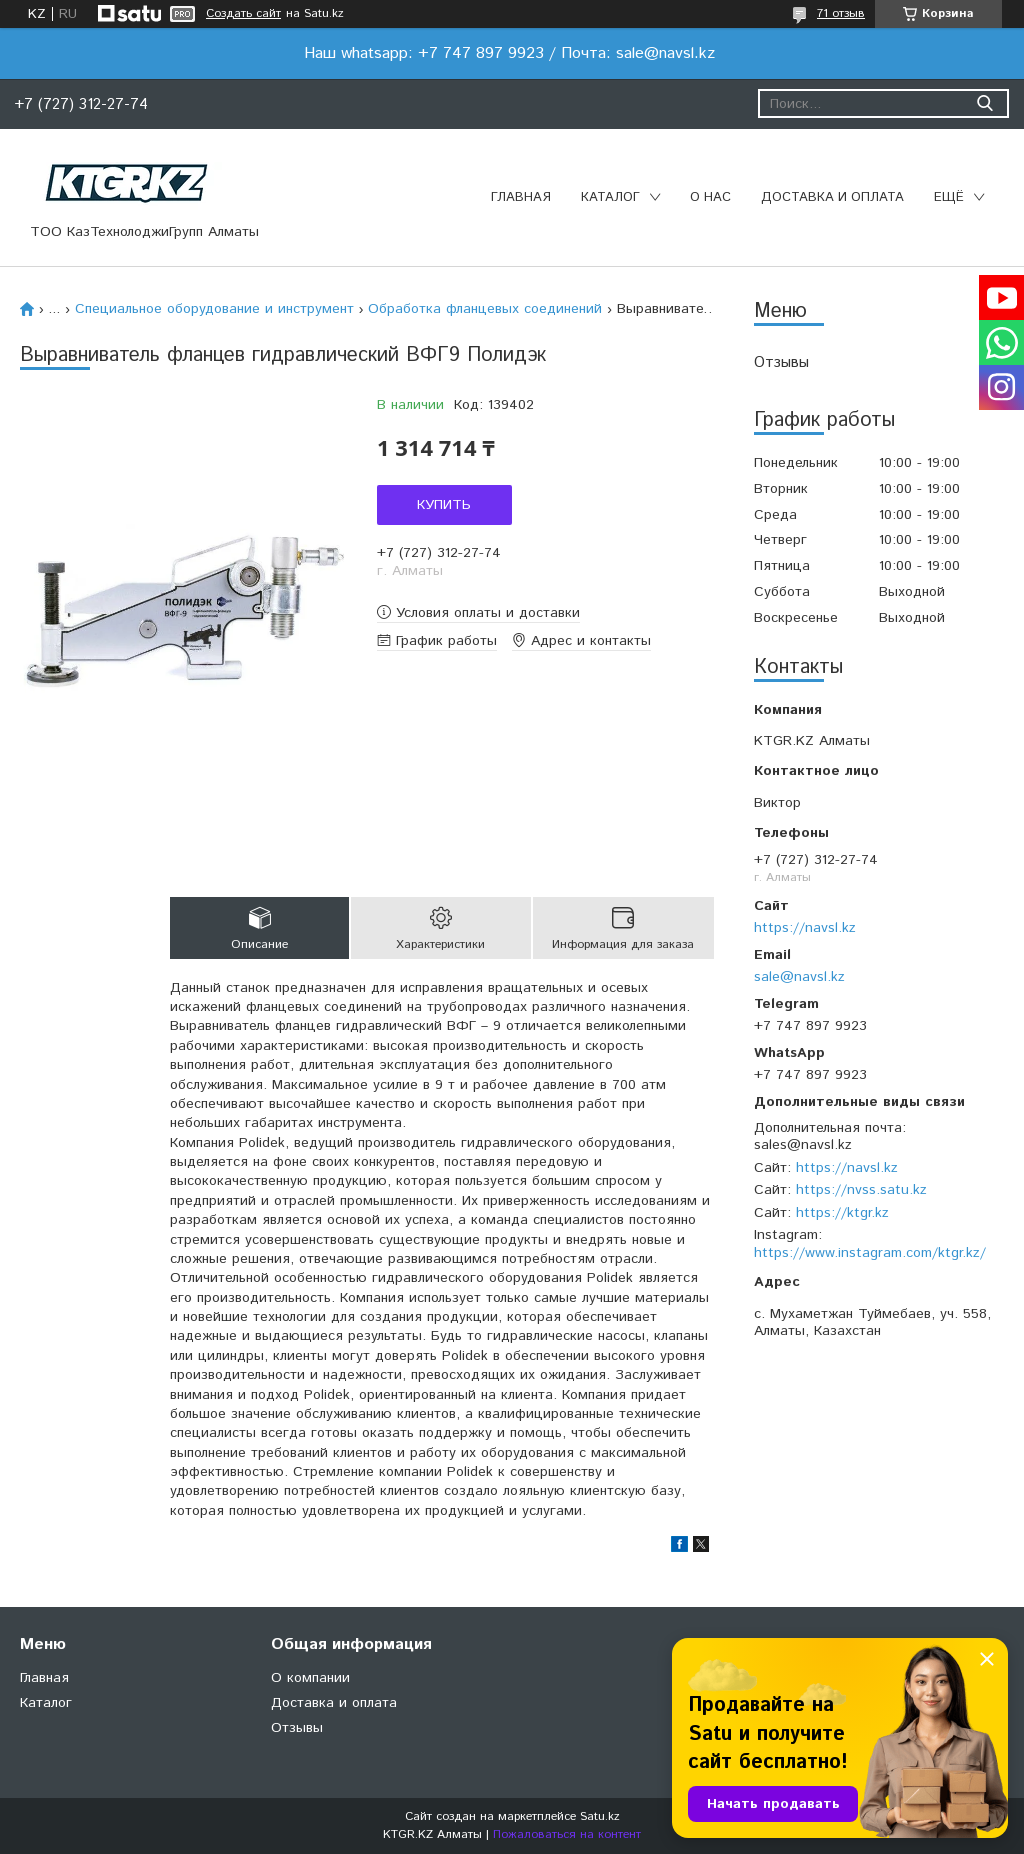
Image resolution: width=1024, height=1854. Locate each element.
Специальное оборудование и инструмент (214, 309)
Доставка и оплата (832, 197)
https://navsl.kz (805, 928)
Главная (521, 197)
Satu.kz (600, 1816)
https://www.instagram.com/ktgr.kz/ (870, 1253)
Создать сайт (243, 14)
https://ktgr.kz (842, 1213)
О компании (310, 1678)
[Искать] (984, 103)
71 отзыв (841, 13)
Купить (444, 505)
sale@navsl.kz (799, 977)
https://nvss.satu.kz (861, 1190)
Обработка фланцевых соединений (485, 309)
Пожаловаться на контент (567, 1834)
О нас (710, 197)
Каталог (610, 197)
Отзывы (781, 362)
